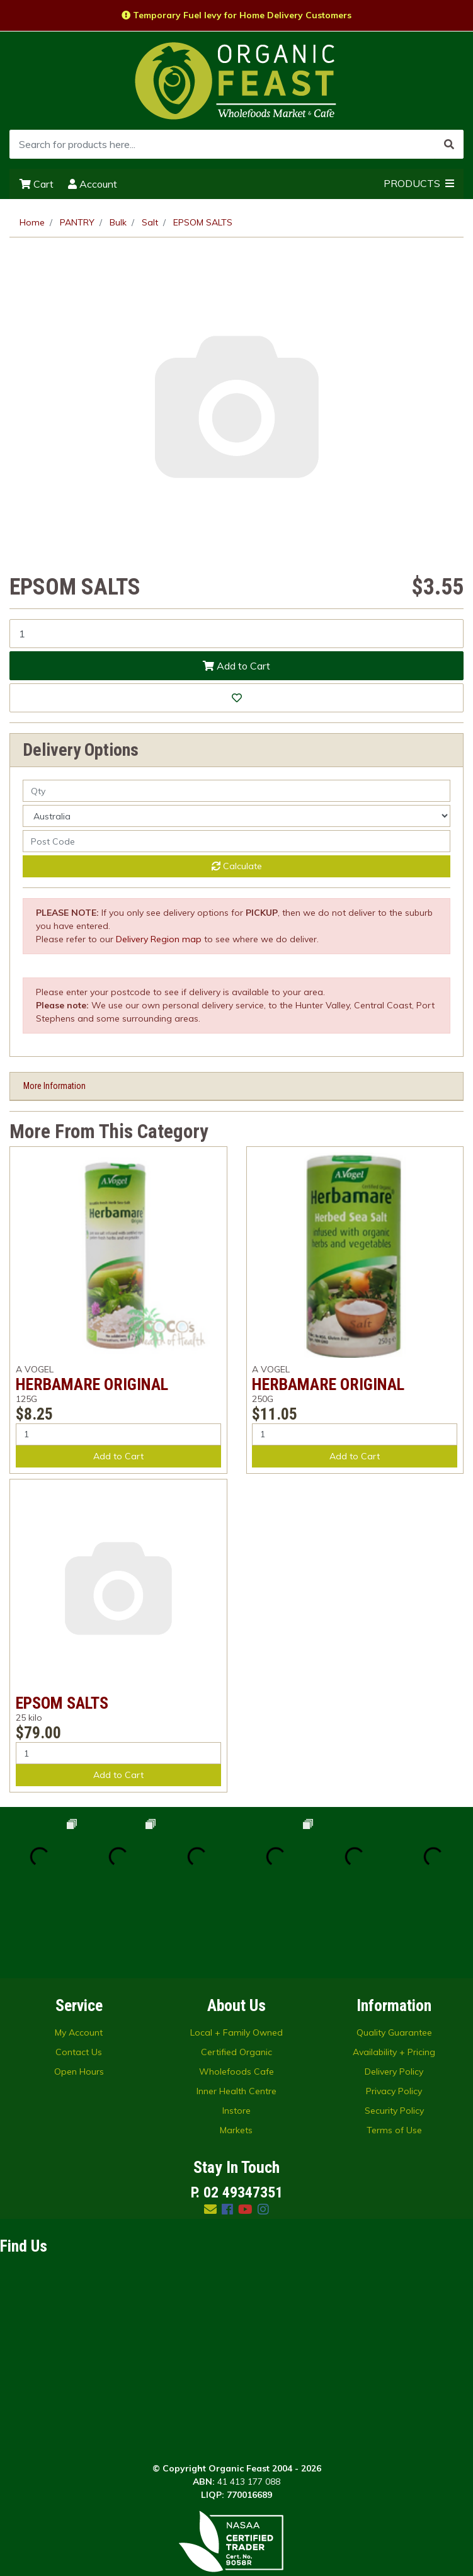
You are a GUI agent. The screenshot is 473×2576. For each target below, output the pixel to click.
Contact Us (78, 1973)
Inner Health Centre (236, 2012)
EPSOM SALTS (62, 1703)
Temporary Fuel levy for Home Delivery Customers (236, 15)
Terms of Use (394, 2051)
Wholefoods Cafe (236, 1992)
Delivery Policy (394, 1992)
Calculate (237, 866)
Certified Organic (236, 1973)
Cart (37, 184)
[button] (236, 697)
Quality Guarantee (394, 1953)
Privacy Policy (394, 2012)
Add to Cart (236, 665)
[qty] (236, 791)
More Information (54, 1086)
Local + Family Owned (236, 1953)
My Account (79, 1953)
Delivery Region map (159, 939)
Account (92, 184)
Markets (236, 2051)
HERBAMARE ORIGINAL (92, 1384)
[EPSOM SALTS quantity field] (236, 633)
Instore (236, 2031)
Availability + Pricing (394, 1973)
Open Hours (79, 1992)
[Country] (236, 816)
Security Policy (394, 2031)
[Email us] (210, 2130)
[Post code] (236, 841)
